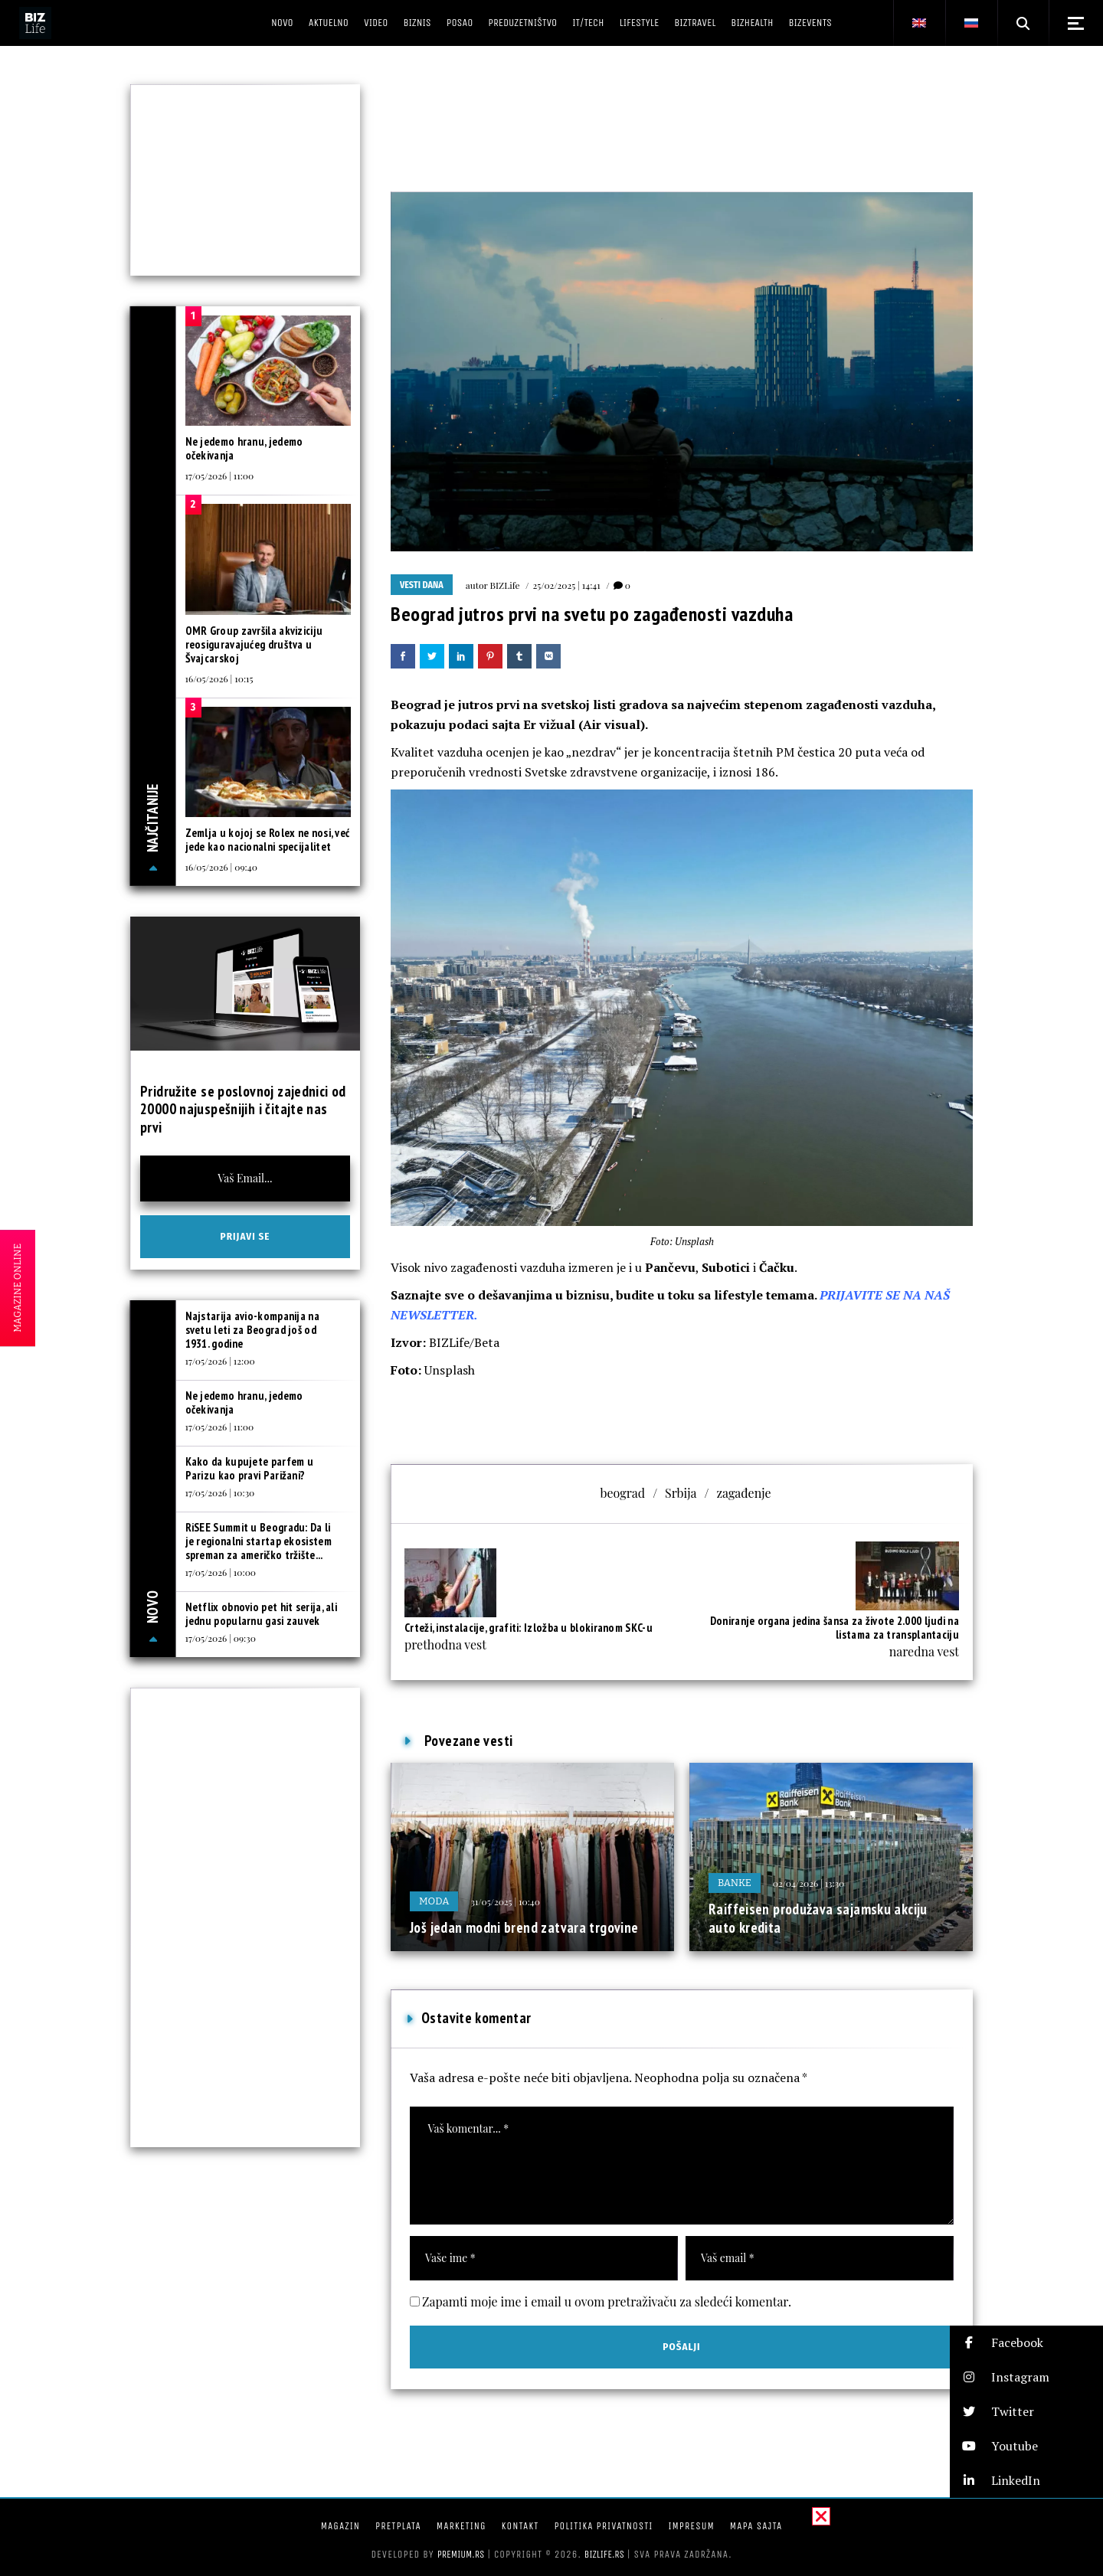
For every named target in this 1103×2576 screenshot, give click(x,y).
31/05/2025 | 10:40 (505, 1901)
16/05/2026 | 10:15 (219, 678)
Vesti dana (421, 585)
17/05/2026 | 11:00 (219, 475)
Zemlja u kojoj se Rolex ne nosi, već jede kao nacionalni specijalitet (267, 839)
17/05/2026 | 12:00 (220, 1361)
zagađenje (743, 1493)
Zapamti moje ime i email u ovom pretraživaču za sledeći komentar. (606, 2301)
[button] (1026, 2343)
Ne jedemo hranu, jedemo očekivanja (244, 448)
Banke (734, 1882)
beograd (622, 1493)
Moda (434, 1901)
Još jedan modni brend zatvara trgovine (524, 1927)
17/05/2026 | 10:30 (220, 1492)
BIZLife (505, 585)
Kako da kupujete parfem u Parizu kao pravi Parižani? (249, 1468)
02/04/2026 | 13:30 (808, 1883)
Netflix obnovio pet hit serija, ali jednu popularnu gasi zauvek (261, 1614)
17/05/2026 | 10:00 (221, 1572)
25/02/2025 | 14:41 (567, 585)
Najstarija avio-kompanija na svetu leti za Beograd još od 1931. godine (252, 1330)
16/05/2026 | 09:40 (221, 867)
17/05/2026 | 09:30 (220, 1638)
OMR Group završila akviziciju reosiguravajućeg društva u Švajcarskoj (254, 644)
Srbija (680, 1493)
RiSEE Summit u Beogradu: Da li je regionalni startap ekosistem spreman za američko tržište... (258, 1541)
